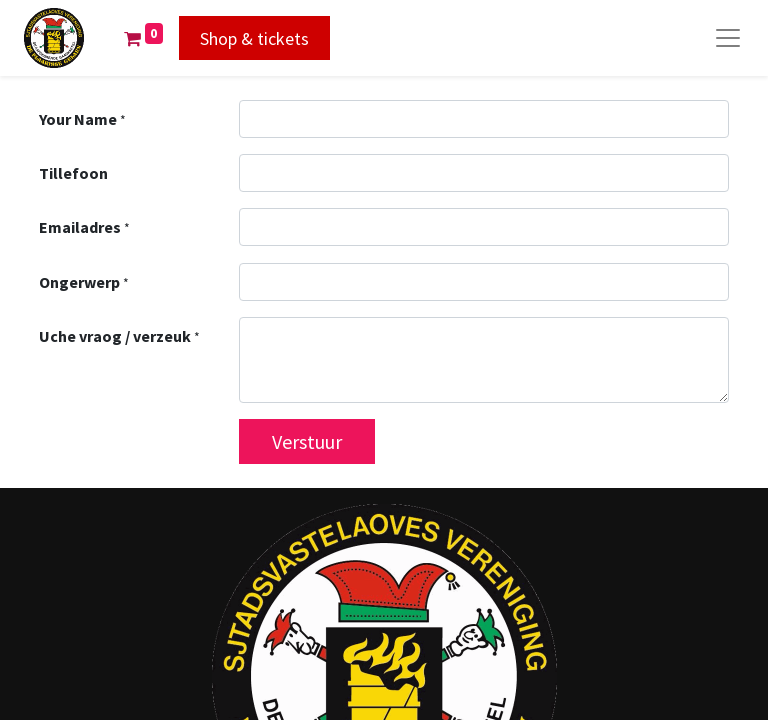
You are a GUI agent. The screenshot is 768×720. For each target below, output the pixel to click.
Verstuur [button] (307, 441)
